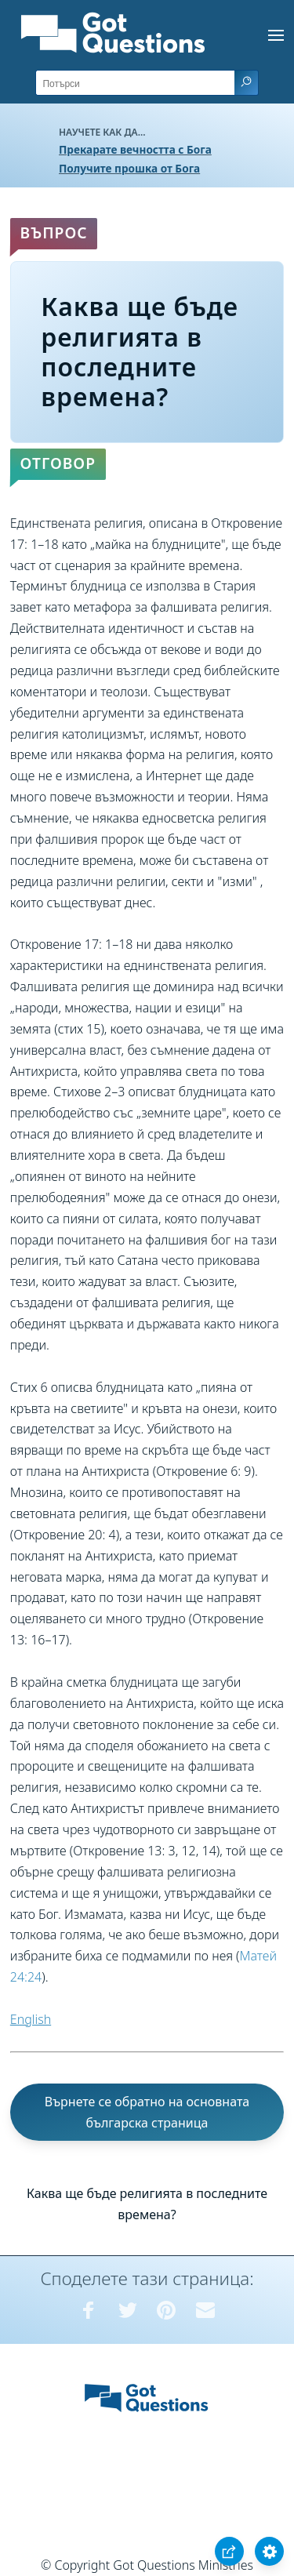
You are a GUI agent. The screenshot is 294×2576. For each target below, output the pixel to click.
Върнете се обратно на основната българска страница (147, 2112)
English (30, 2019)
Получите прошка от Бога (129, 168)
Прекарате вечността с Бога (135, 149)
